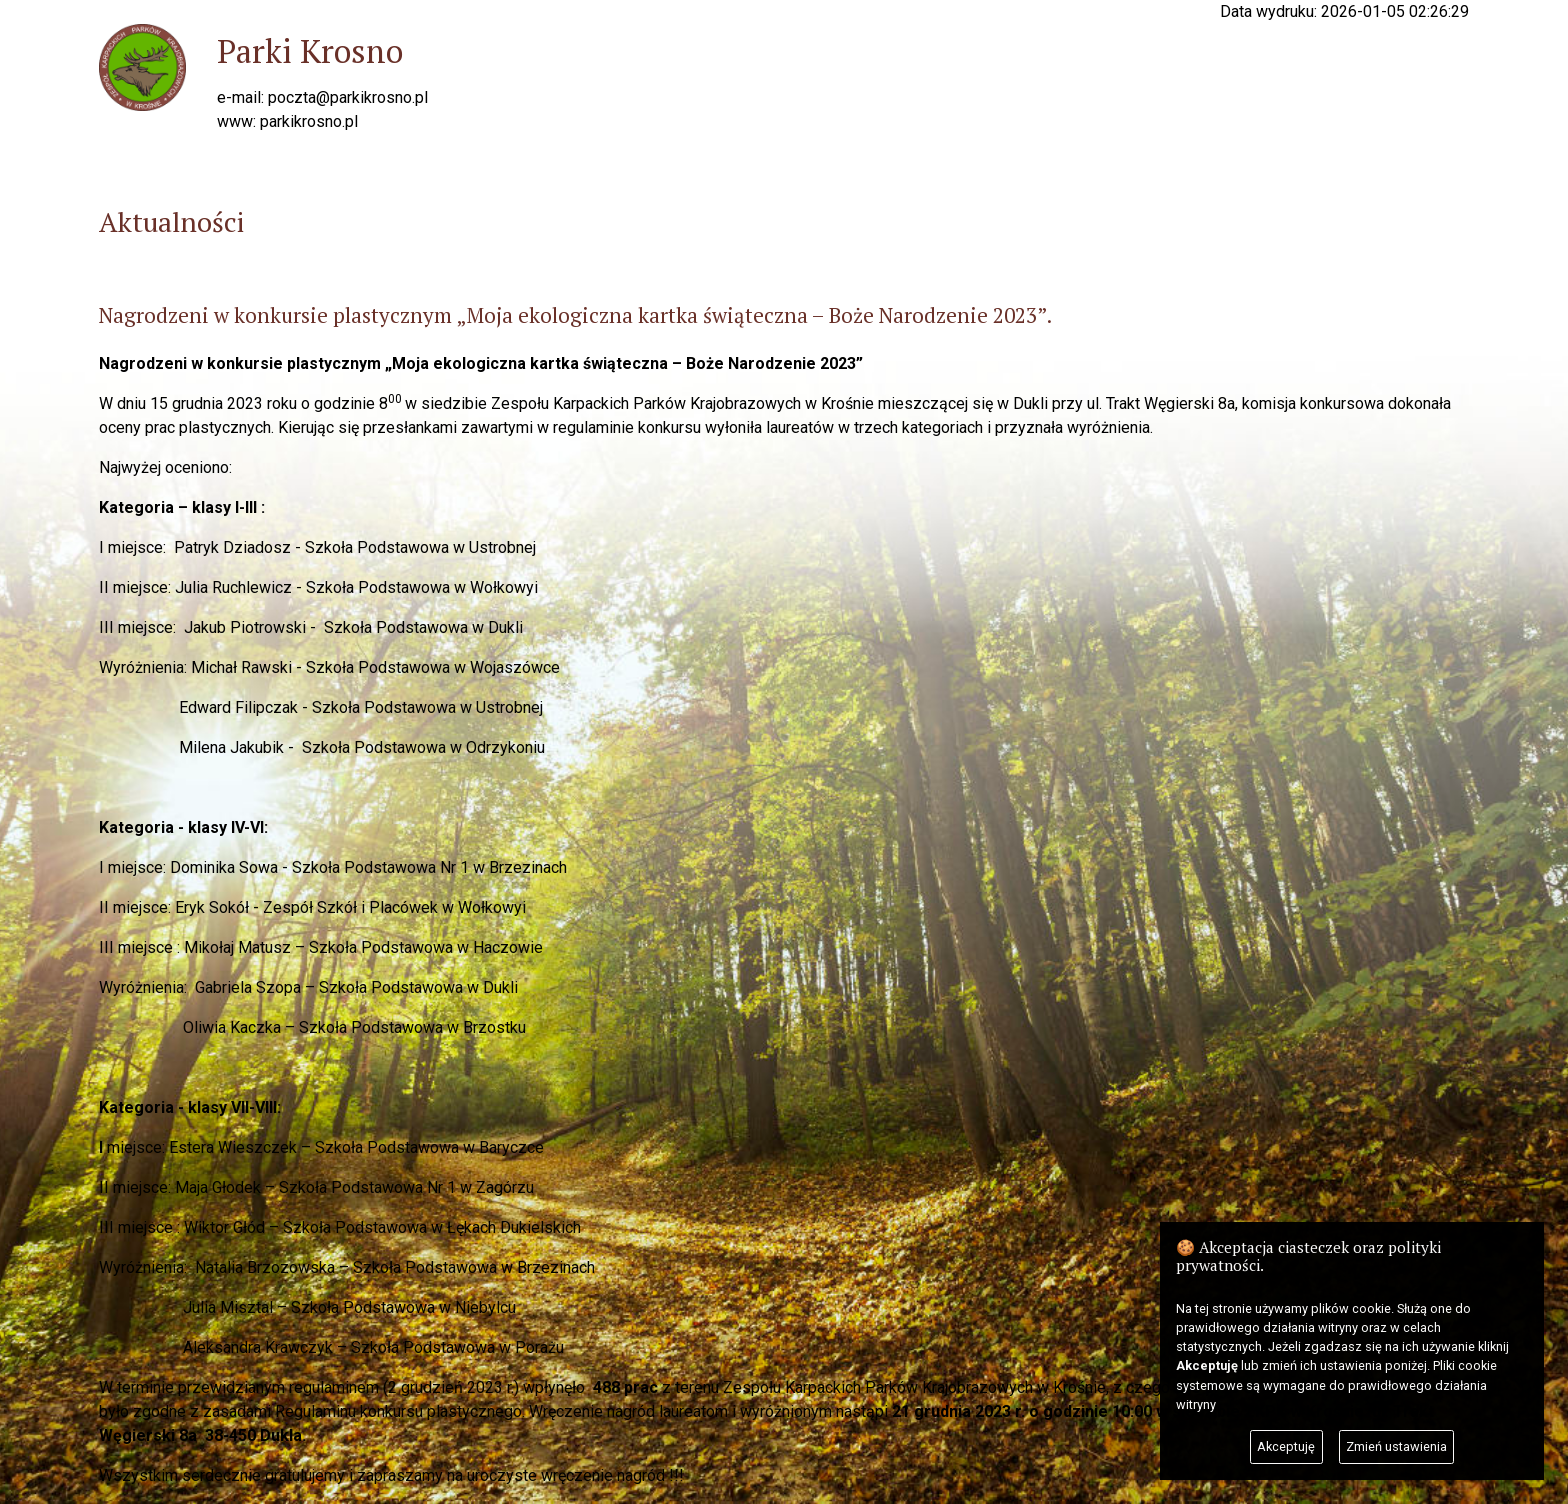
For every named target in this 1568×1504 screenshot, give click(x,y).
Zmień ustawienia (1396, 1446)
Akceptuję (1286, 1446)
